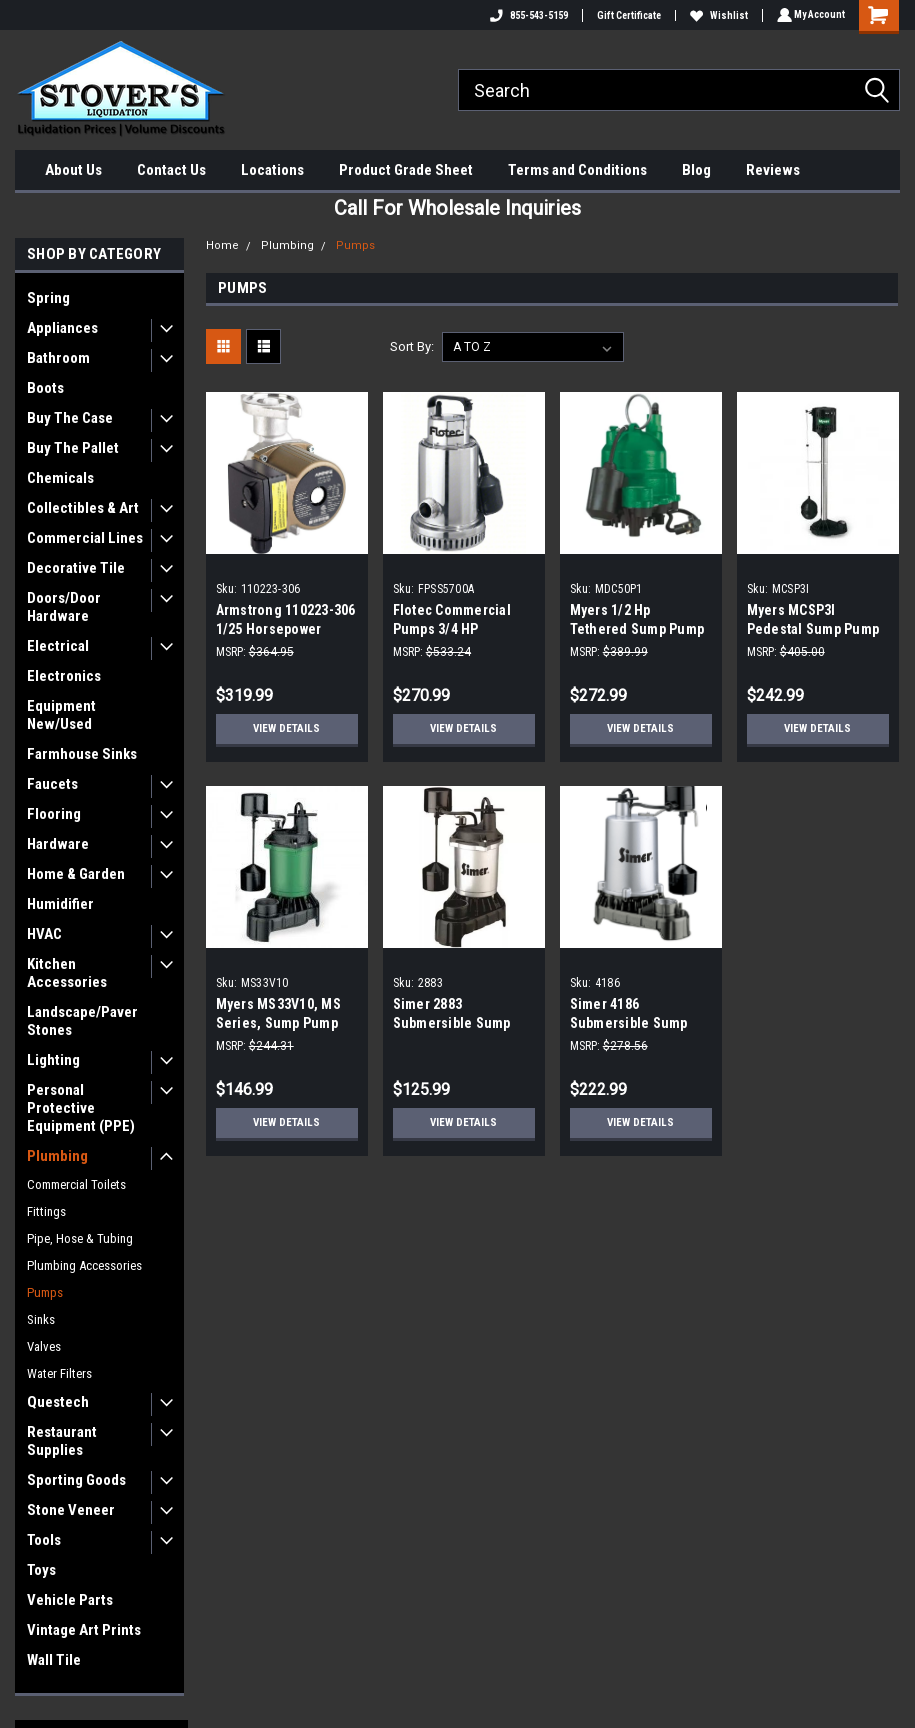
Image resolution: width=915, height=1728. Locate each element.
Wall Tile (54, 1660)
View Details (286, 728)
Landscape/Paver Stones (82, 1021)
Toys (41, 1570)
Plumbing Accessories (84, 1265)
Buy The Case (70, 418)
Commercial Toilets (76, 1184)
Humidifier (60, 904)
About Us (73, 170)
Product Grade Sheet (406, 170)
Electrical (58, 646)
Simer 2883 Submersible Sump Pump (452, 1023)
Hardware (58, 844)
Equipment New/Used (61, 715)
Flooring (54, 814)
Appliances (62, 328)
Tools (44, 1540)
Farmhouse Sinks (82, 754)
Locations (272, 170)
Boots (45, 388)
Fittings (46, 1211)
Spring (48, 298)
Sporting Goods (76, 1480)
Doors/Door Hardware (64, 607)
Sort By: (412, 346)
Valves (44, 1346)
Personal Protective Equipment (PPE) (81, 1108)
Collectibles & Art (83, 508)
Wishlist (716, 15)
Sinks (41, 1319)
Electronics (64, 676)
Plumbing (57, 1156)
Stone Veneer (71, 1510)
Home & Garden (76, 874)
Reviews (773, 170)
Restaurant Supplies (62, 1441)
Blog (696, 170)
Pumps (45, 1292)
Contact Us (171, 170)
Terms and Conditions (577, 170)
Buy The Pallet (73, 448)
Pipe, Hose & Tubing (80, 1238)
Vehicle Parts (70, 1600)
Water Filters (59, 1373)
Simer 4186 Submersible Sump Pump (629, 1023)
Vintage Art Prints (84, 1630)
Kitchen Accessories (67, 973)
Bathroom (58, 358)
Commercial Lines (85, 538)
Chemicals (60, 478)
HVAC (44, 934)
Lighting (53, 1060)
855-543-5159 (526, 15)
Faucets (52, 784)
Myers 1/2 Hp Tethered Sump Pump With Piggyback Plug (637, 629)
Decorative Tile (76, 568)
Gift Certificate (626, 15)
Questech (58, 1402)
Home (222, 245)
